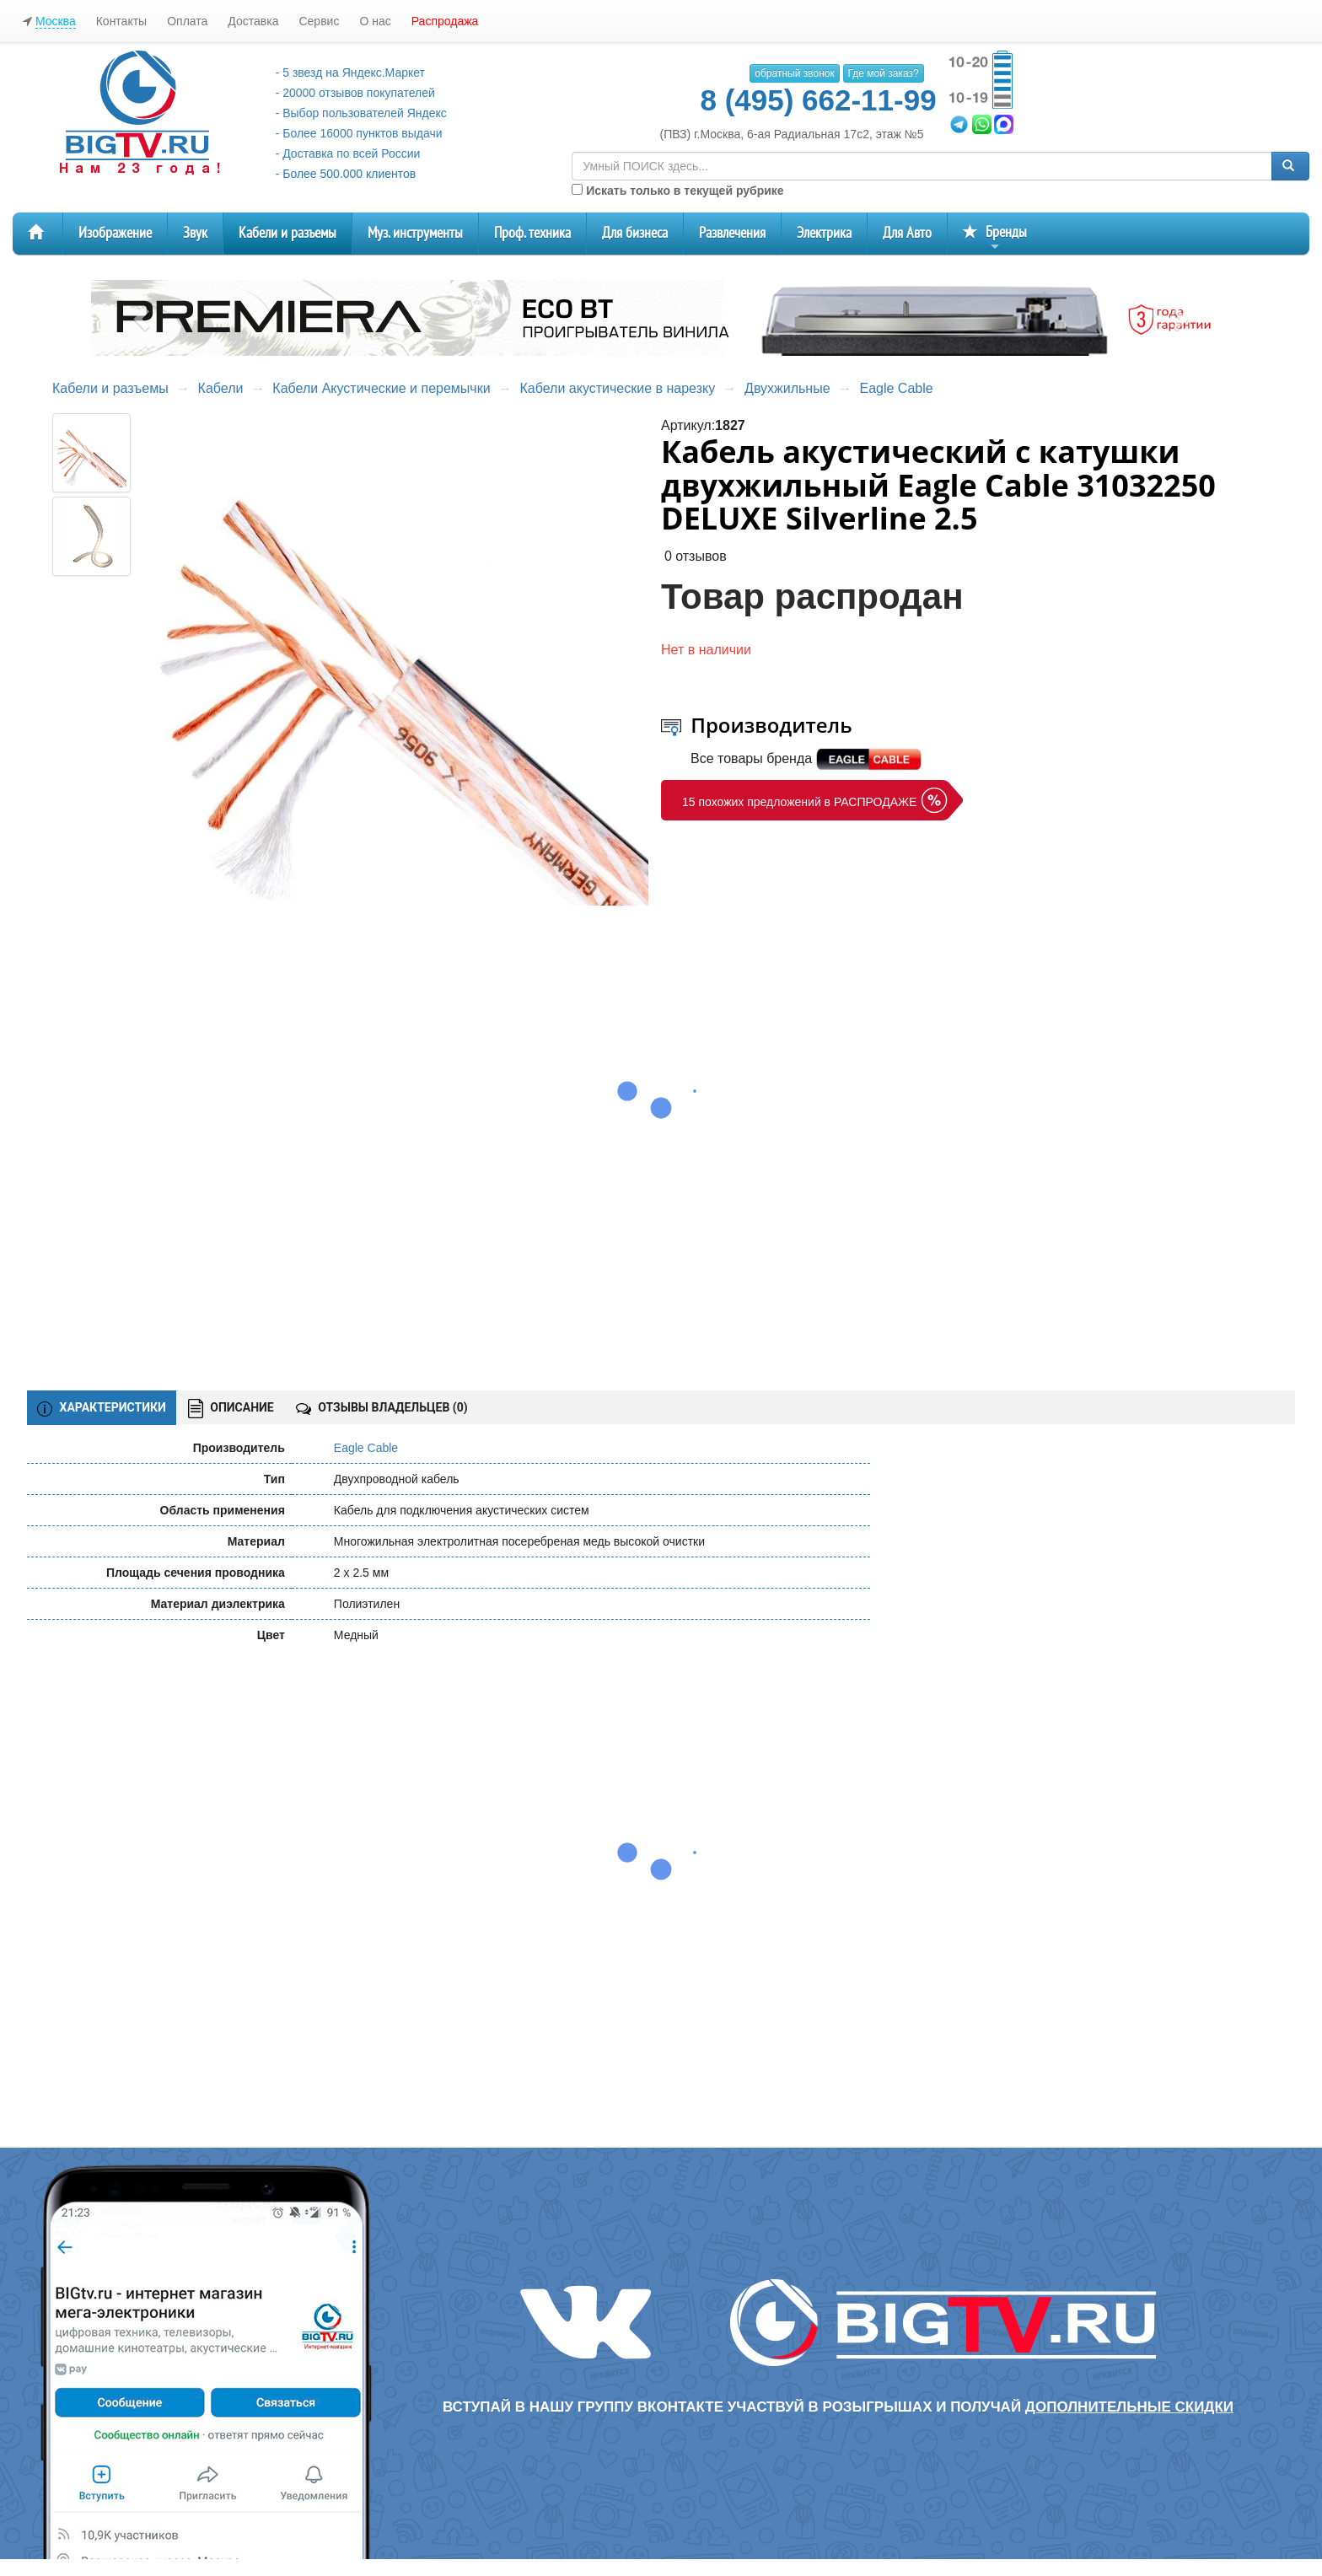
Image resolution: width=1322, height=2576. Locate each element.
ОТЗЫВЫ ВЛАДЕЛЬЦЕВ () (382, 1407)
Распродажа (445, 21)
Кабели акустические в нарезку (618, 388)
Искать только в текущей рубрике (677, 190)
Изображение (115, 233)
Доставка (253, 21)
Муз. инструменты (415, 233)
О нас (374, 21)
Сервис (318, 21)
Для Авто (907, 233)
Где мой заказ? (883, 73)
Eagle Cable (895, 388)
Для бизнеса (635, 233)
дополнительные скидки (1129, 2407)
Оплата (187, 21)
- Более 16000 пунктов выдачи (359, 133)
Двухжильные (787, 388)
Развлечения (732, 233)
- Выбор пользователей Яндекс (361, 113)
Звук (195, 233)
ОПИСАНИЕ (231, 1408)
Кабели (221, 388)
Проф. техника (532, 233)
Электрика (824, 233)
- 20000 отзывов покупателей (355, 92)
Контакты (121, 21)
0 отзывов (695, 556)
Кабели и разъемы (287, 233)
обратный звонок (794, 73)
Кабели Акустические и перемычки (381, 388)
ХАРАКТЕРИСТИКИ (101, 1408)
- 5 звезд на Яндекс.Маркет (350, 72)
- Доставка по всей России (348, 153)
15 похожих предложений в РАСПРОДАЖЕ (799, 802)
